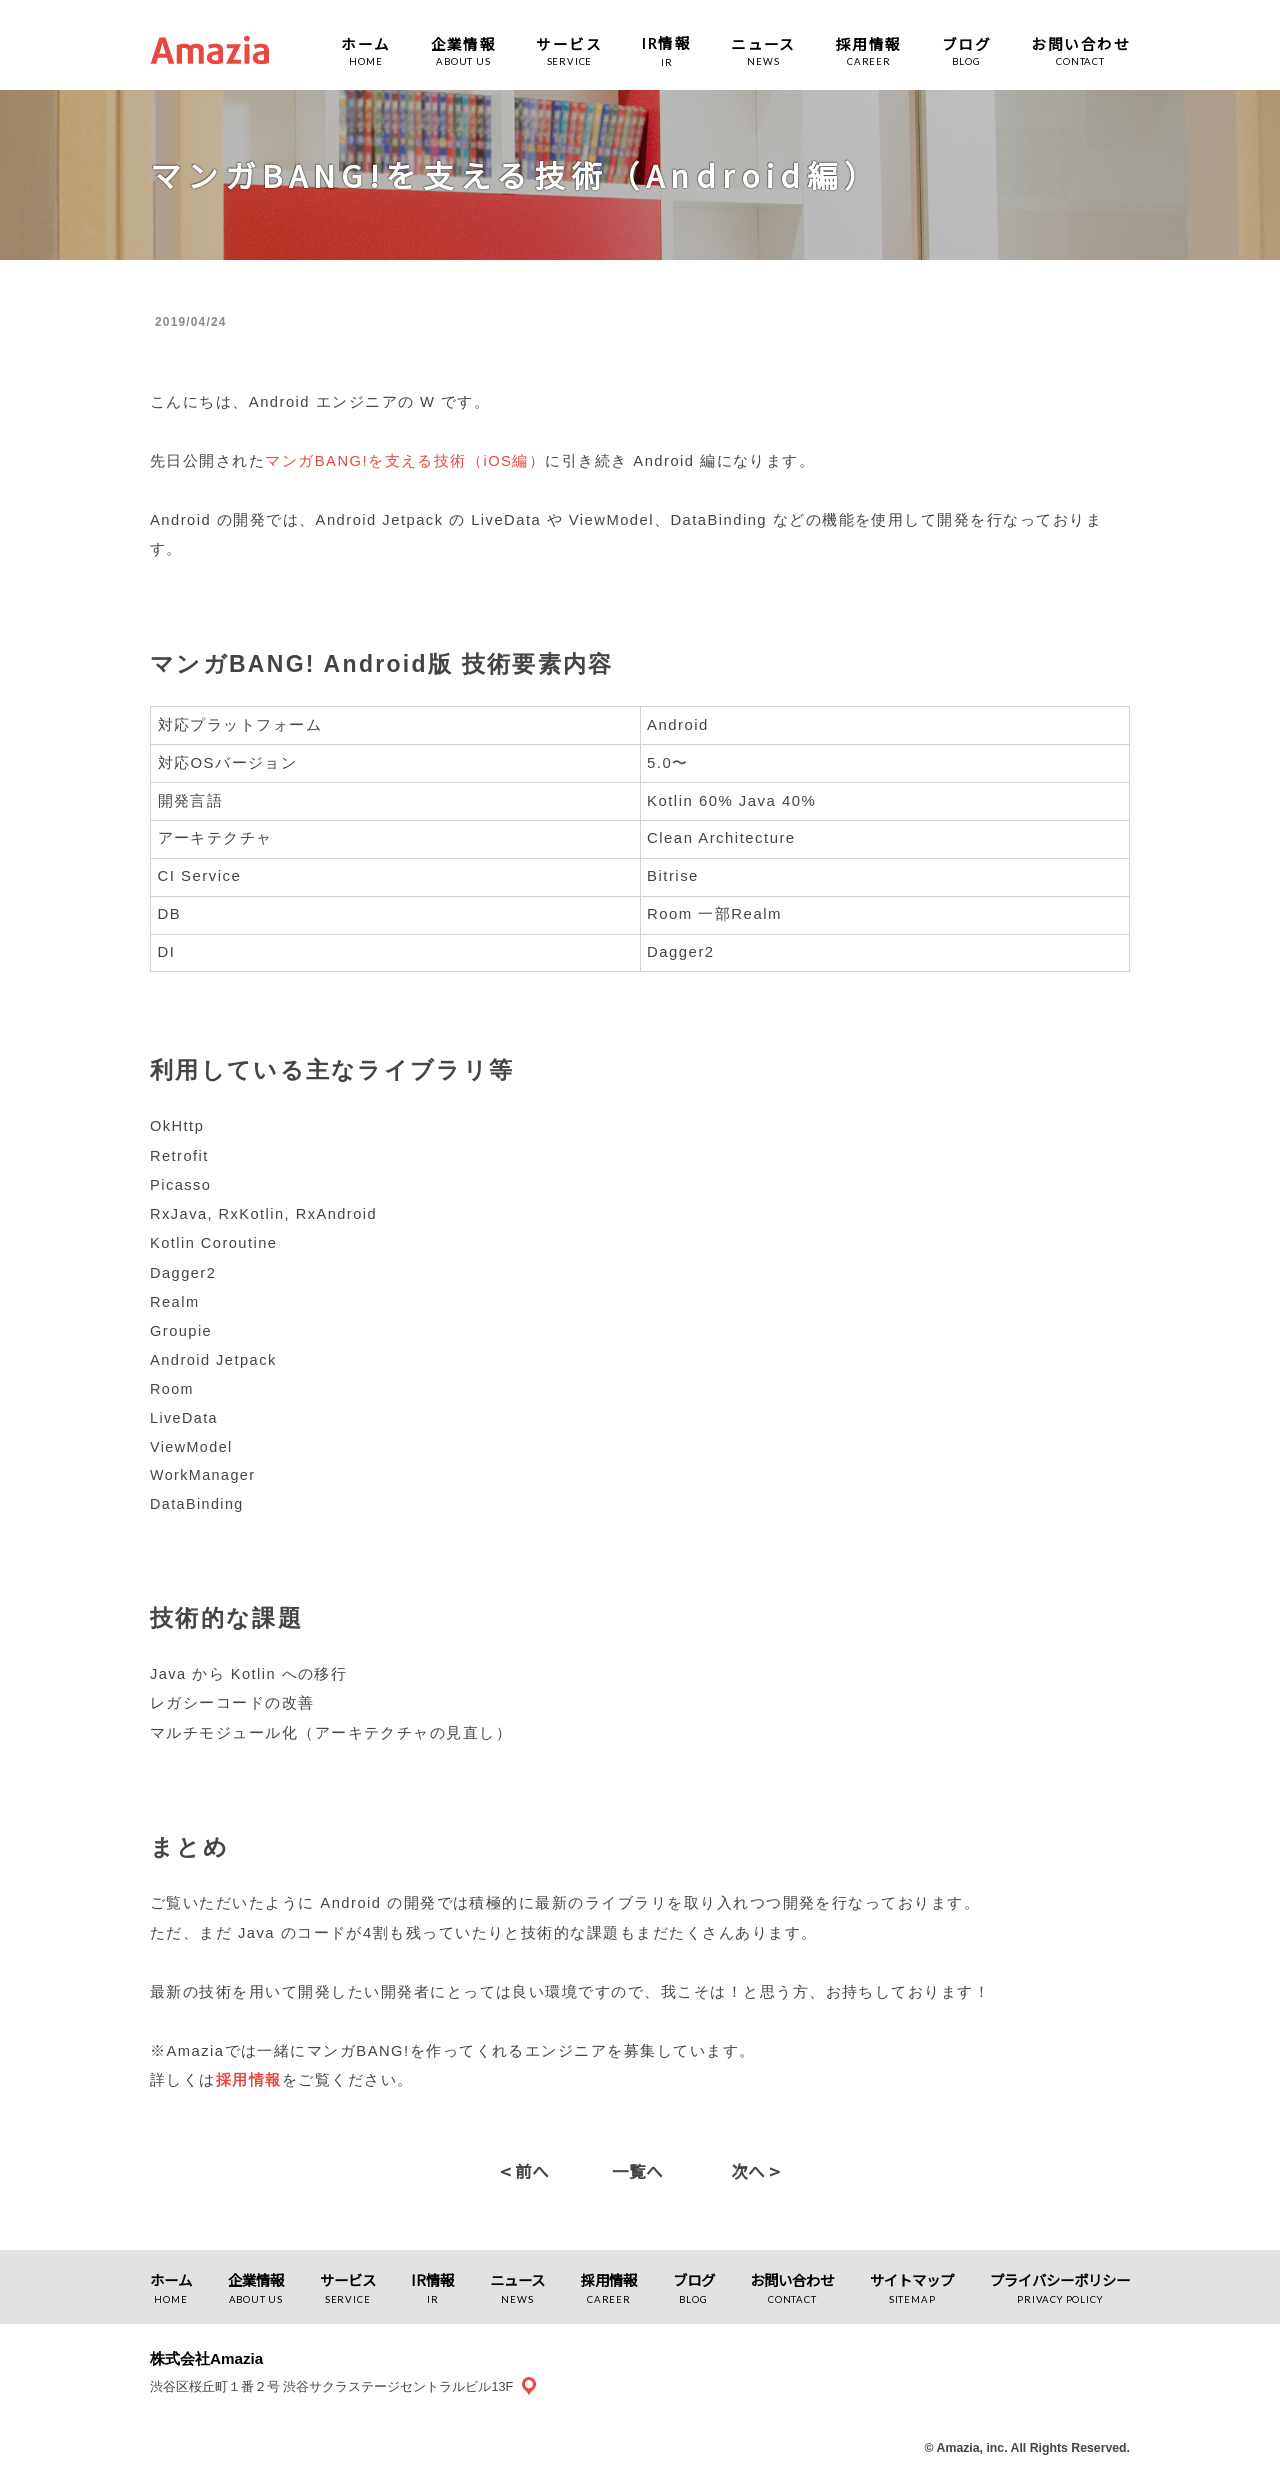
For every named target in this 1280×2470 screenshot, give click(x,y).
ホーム (365, 43)
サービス (569, 43)
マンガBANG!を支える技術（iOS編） (405, 461)
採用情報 (869, 43)
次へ (755, 2171)
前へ (524, 2171)
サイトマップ (912, 2279)
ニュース (763, 43)
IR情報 (432, 2279)
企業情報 (464, 43)
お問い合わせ (1080, 43)
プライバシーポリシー (1060, 2279)
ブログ (966, 43)
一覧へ (637, 2171)
